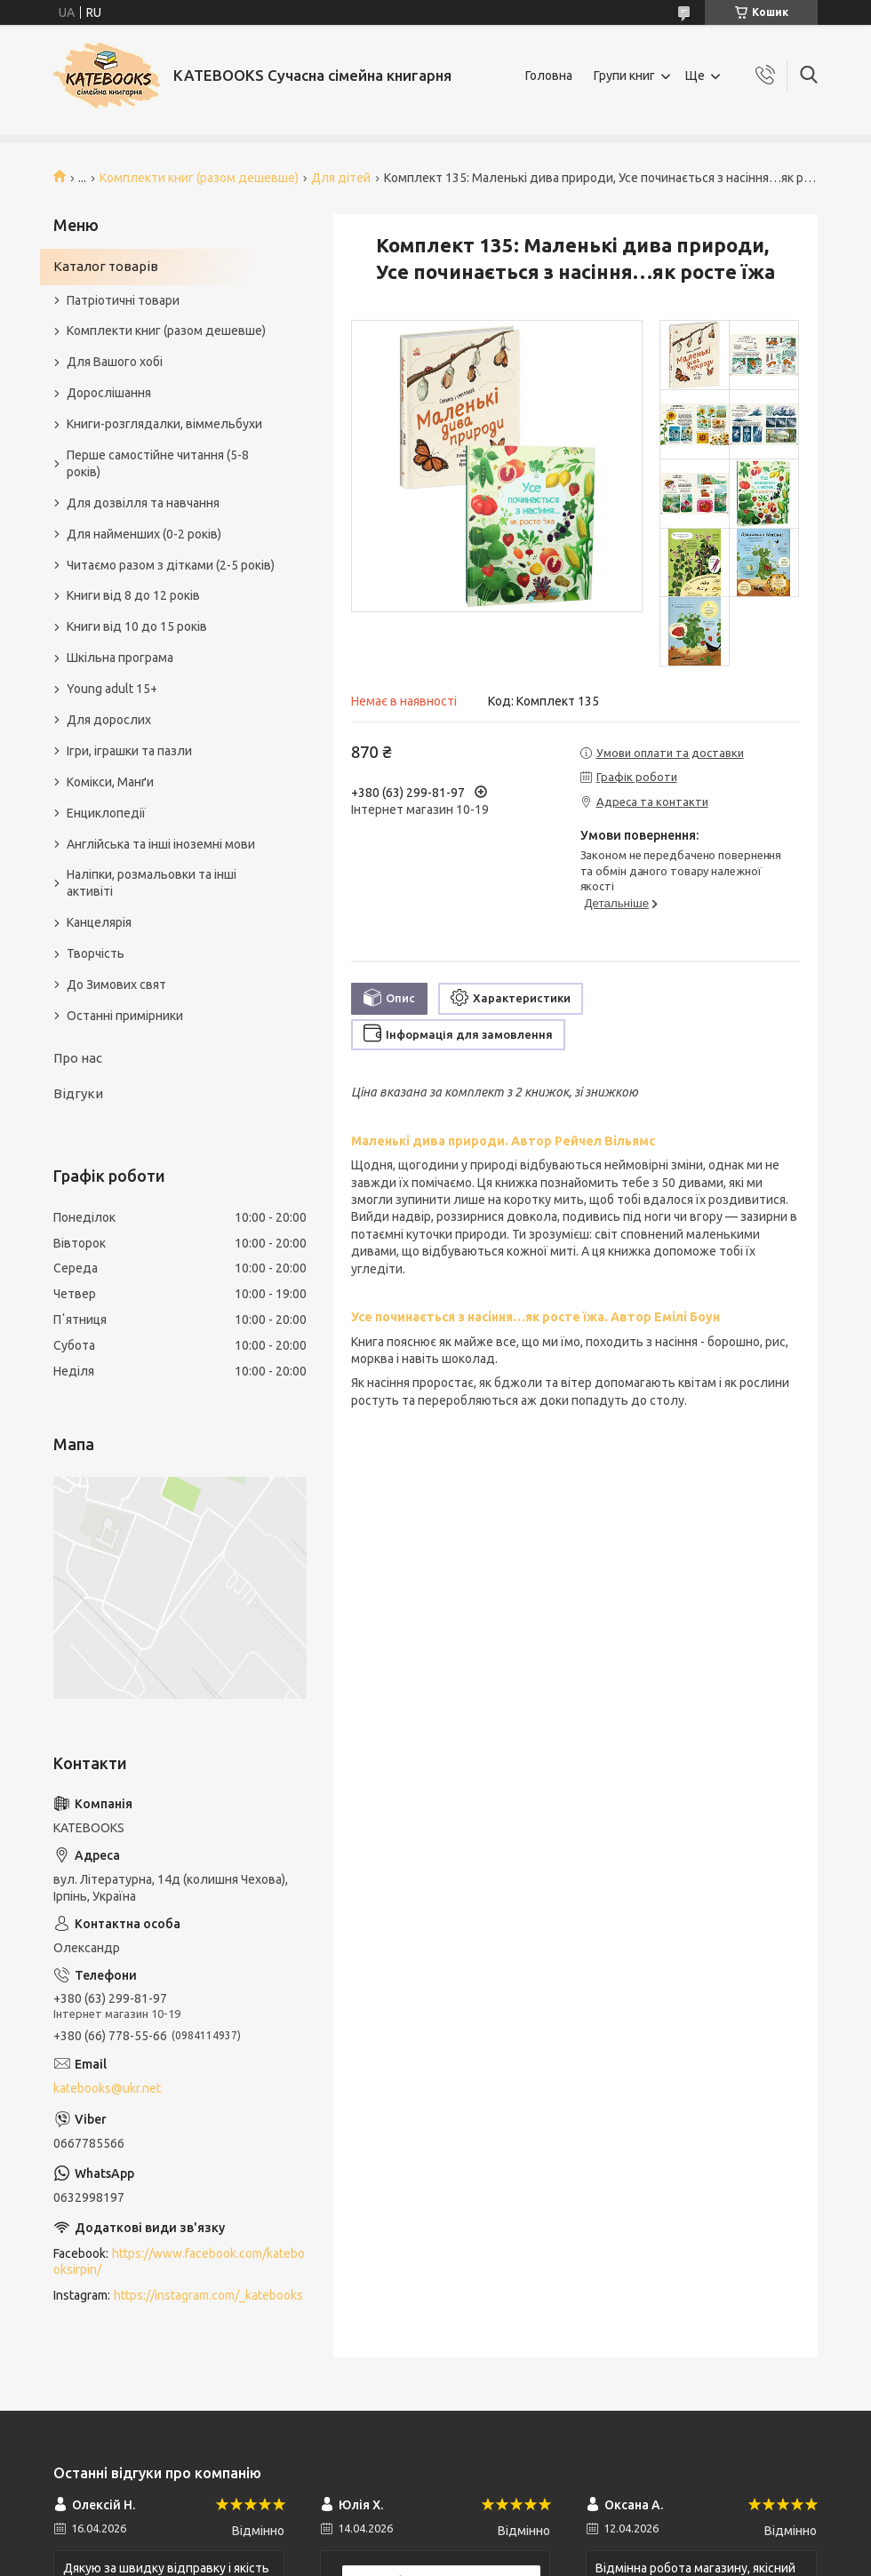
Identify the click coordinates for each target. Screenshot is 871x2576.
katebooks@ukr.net (107, 2088)
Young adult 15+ (112, 689)
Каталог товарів (105, 266)
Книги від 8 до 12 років (133, 595)
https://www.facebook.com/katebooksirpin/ (179, 2261)
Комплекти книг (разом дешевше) (199, 178)
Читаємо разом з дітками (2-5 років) (171, 565)
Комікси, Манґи (110, 782)
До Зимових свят (116, 984)
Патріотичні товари (123, 300)
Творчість (95, 953)
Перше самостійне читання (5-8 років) (158, 463)
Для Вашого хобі (115, 362)
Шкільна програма (120, 657)
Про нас (77, 1057)
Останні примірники (125, 1016)
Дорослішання (109, 393)
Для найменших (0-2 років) (144, 534)
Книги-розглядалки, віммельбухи (164, 424)
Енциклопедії (106, 813)
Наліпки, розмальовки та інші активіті (151, 882)
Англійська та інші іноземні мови (161, 844)
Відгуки (78, 1093)
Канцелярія (99, 922)
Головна (548, 75)
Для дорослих (109, 720)
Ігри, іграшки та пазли (129, 751)
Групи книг (624, 75)
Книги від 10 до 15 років (137, 626)
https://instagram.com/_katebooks (208, 2295)
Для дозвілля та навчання (143, 503)
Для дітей (341, 178)
